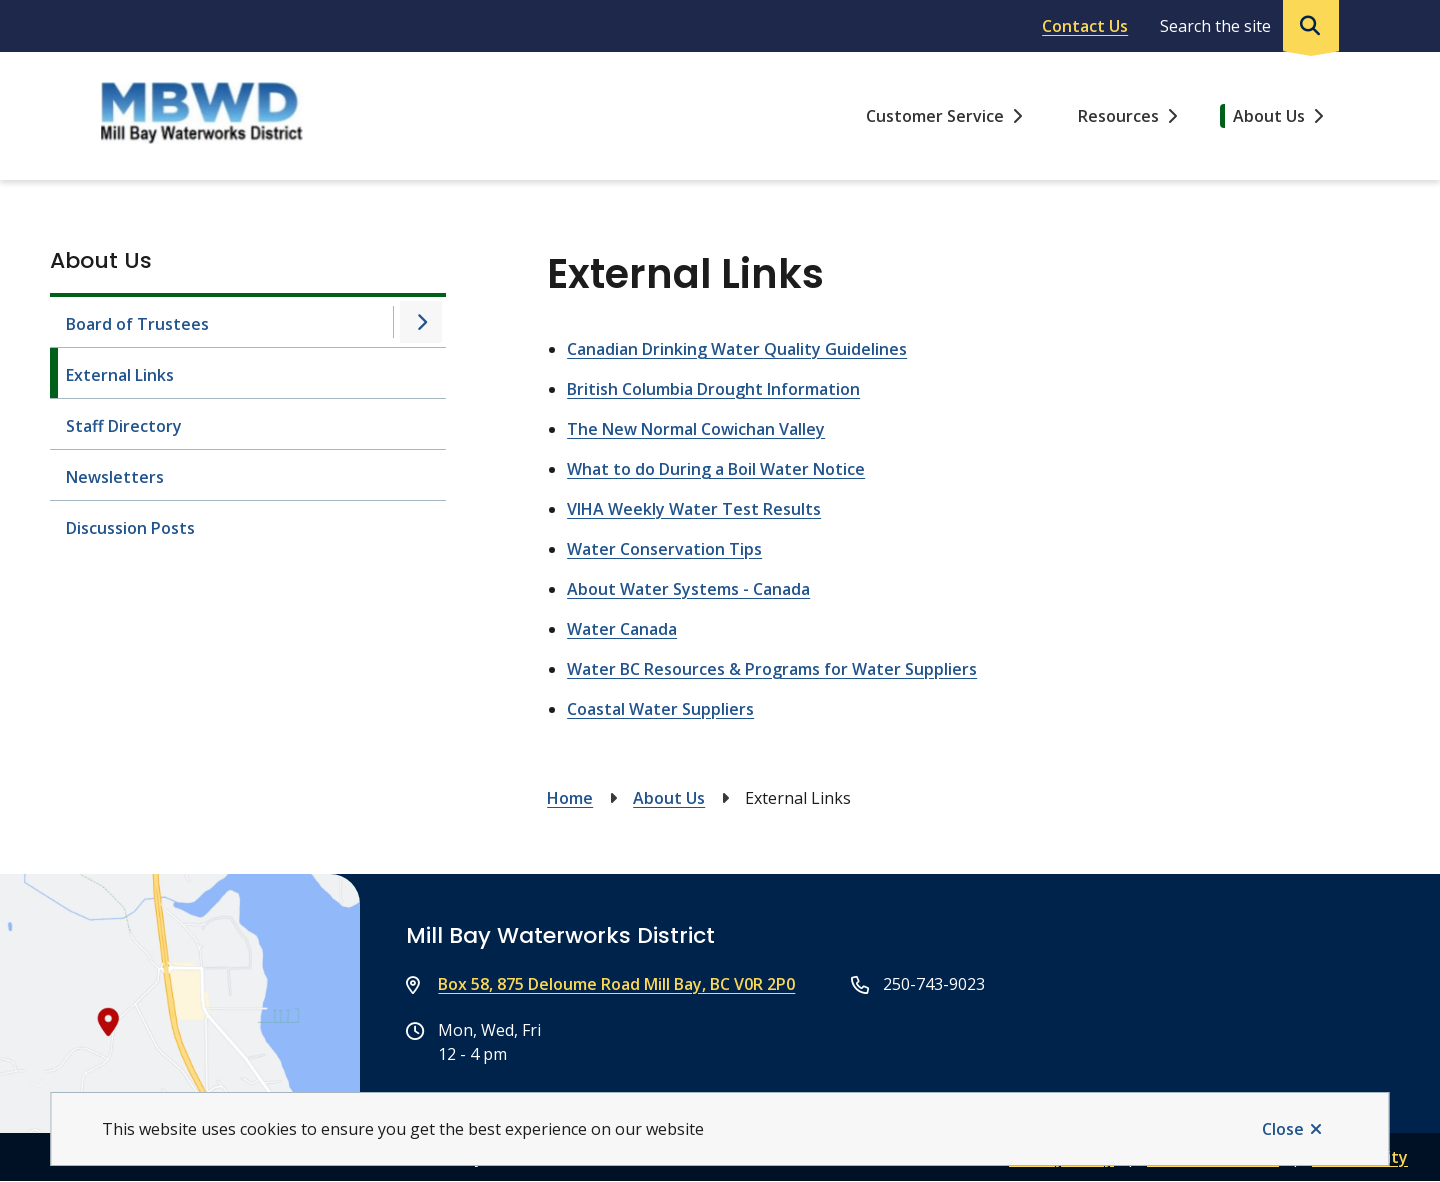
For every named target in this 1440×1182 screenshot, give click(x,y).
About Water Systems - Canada (688, 589)
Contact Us (1085, 26)
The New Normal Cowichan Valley (696, 429)
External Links (120, 375)
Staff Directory (124, 426)
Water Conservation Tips (664, 549)
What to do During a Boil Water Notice (716, 469)
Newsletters (115, 477)
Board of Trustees (137, 324)
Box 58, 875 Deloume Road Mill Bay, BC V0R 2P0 (616, 984)
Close (1283, 1129)
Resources (1118, 116)
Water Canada (622, 629)
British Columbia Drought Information (713, 389)
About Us (1269, 116)
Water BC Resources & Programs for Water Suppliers (772, 669)
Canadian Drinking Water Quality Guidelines (737, 349)
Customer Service (935, 116)
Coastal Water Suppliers (660, 709)
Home (570, 798)
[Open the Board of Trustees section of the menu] (421, 322)
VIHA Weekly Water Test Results (694, 509)
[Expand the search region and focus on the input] (1245, 26)
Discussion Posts (130, 528)
